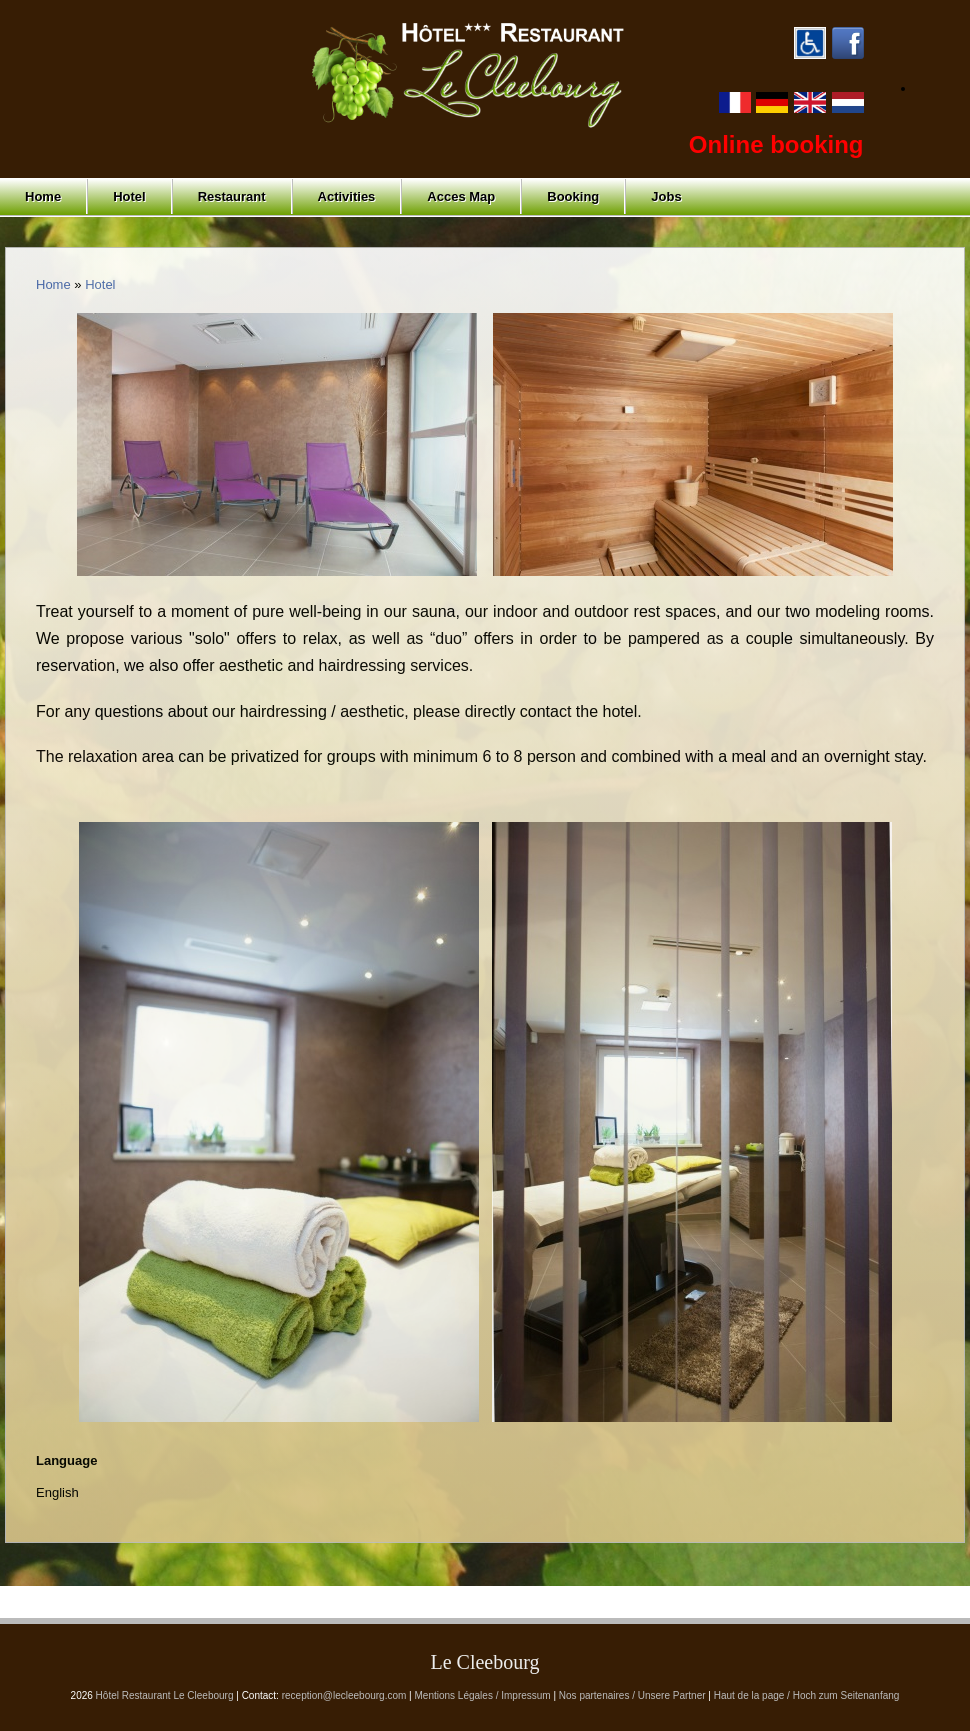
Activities (347, 196)
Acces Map (461, 196)
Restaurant (232, 196)
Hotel (129, 196)
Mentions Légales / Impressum (483, 1695)
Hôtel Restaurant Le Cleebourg (165, 1695)
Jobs (666, 196)
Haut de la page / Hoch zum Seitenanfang (807, 1695)
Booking (573, 196)
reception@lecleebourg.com (344, 1695)
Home (43, 196)
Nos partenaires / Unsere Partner (632, 1695)
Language (66, 1460)
